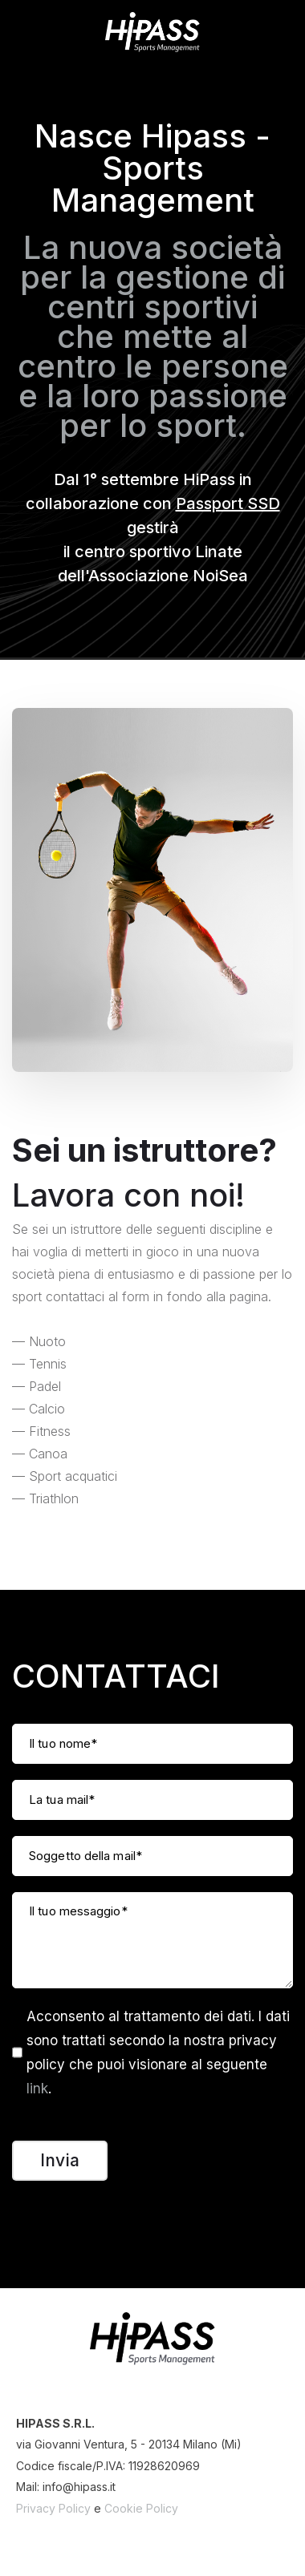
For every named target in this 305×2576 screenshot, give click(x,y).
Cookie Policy (141, 2508)
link (37, 2089)
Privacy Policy (53, 2508)
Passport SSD (228, 503)
